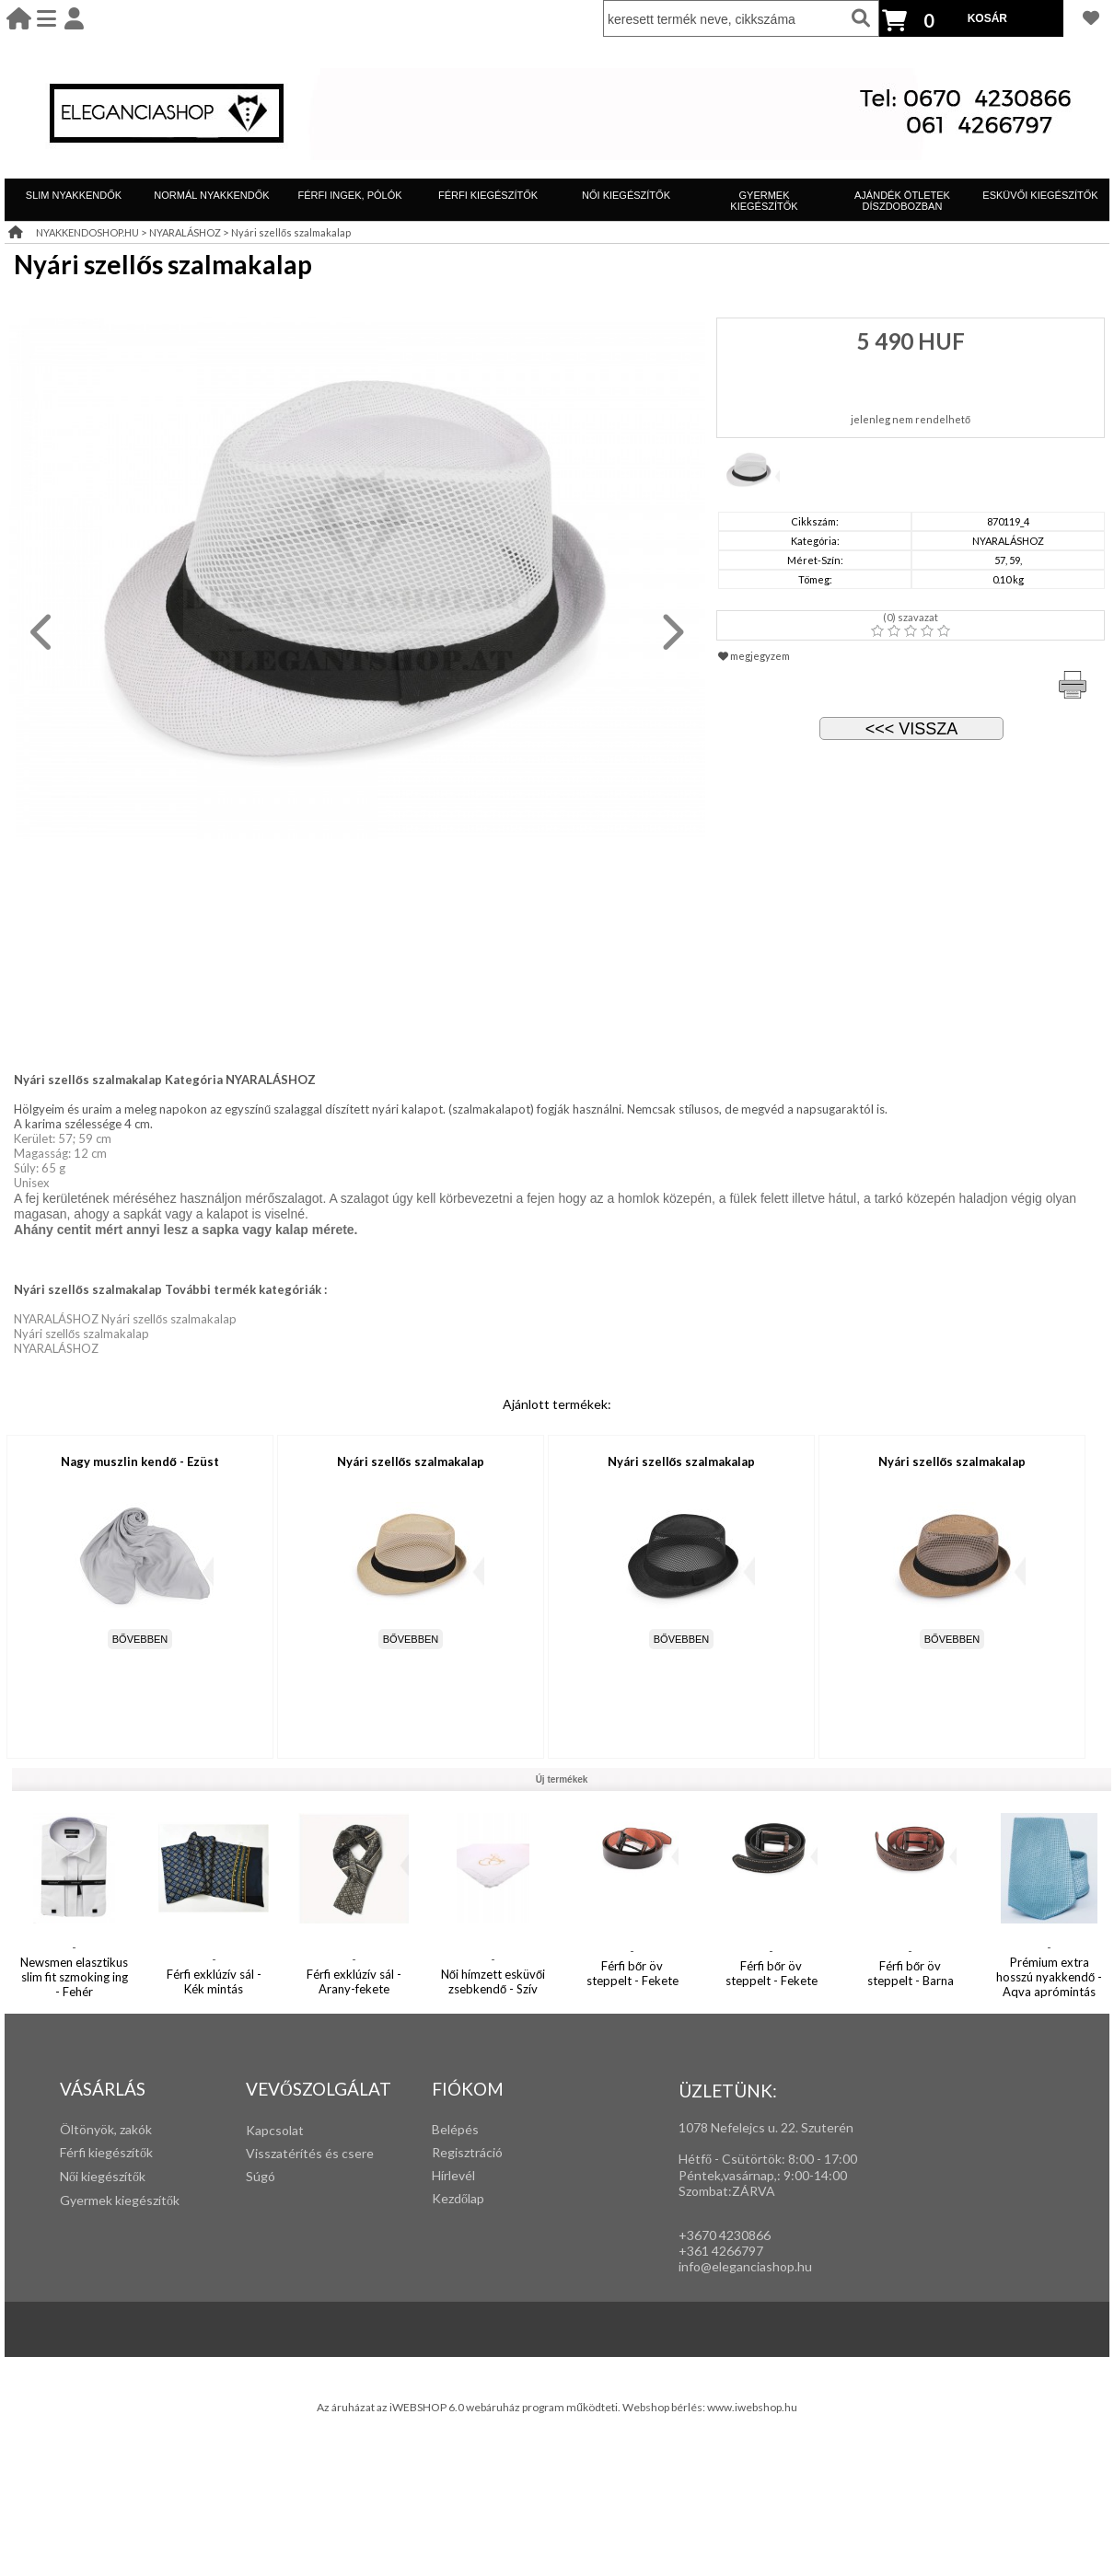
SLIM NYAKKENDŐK (74, 195)
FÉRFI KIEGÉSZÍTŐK (488, 195)
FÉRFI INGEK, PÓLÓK (349, 195)
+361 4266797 (721, 2250)
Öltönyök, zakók (106, 2129)
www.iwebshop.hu (752, 2407)
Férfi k (77, 2152)
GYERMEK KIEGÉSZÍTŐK (763, 201)
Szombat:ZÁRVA (727, 2191)
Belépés (455, 2129)
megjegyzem (754, 656)
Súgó (260, 2176)
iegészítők (124, 2152)
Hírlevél (453, 2175)
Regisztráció (467, 2152)
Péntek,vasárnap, (728, 2175)
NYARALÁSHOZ (185, 232)
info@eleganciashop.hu (745, 2266)
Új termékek (562, 1779)
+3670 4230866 (725, 2235)
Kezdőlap (458, 2198)
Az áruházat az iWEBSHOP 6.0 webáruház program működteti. (469, 2407)
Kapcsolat (275, 2130)
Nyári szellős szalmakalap (291, 232)
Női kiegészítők (102, 2176)
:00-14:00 (819, 2175)
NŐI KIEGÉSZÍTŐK (626, 195)
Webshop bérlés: (664, 2407)
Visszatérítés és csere (310, 2153)
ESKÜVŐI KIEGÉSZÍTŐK (1039, 195)
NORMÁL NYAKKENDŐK (211, 195)
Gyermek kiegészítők (120, 2200)
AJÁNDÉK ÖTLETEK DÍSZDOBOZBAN (902, 201)
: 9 (784, 2175)
